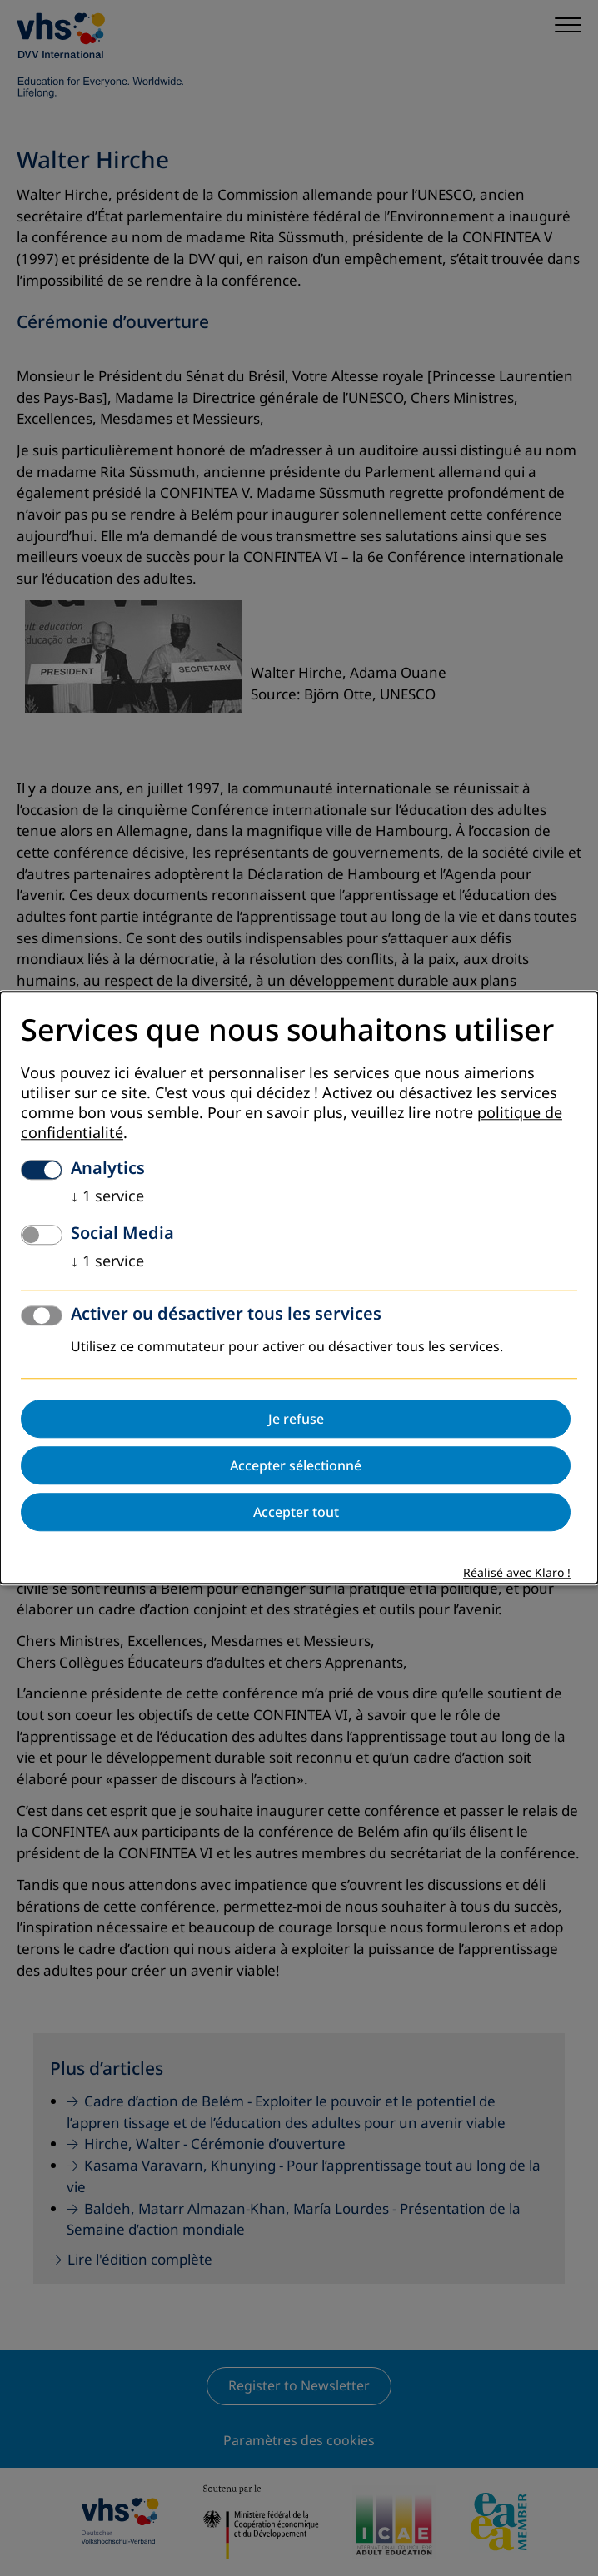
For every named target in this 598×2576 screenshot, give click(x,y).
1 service (107, 1197)
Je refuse (296, 1419)
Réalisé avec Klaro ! (517, 1574)
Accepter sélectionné (295, 1466)
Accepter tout (296, 1513)
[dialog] (299, 1288)
